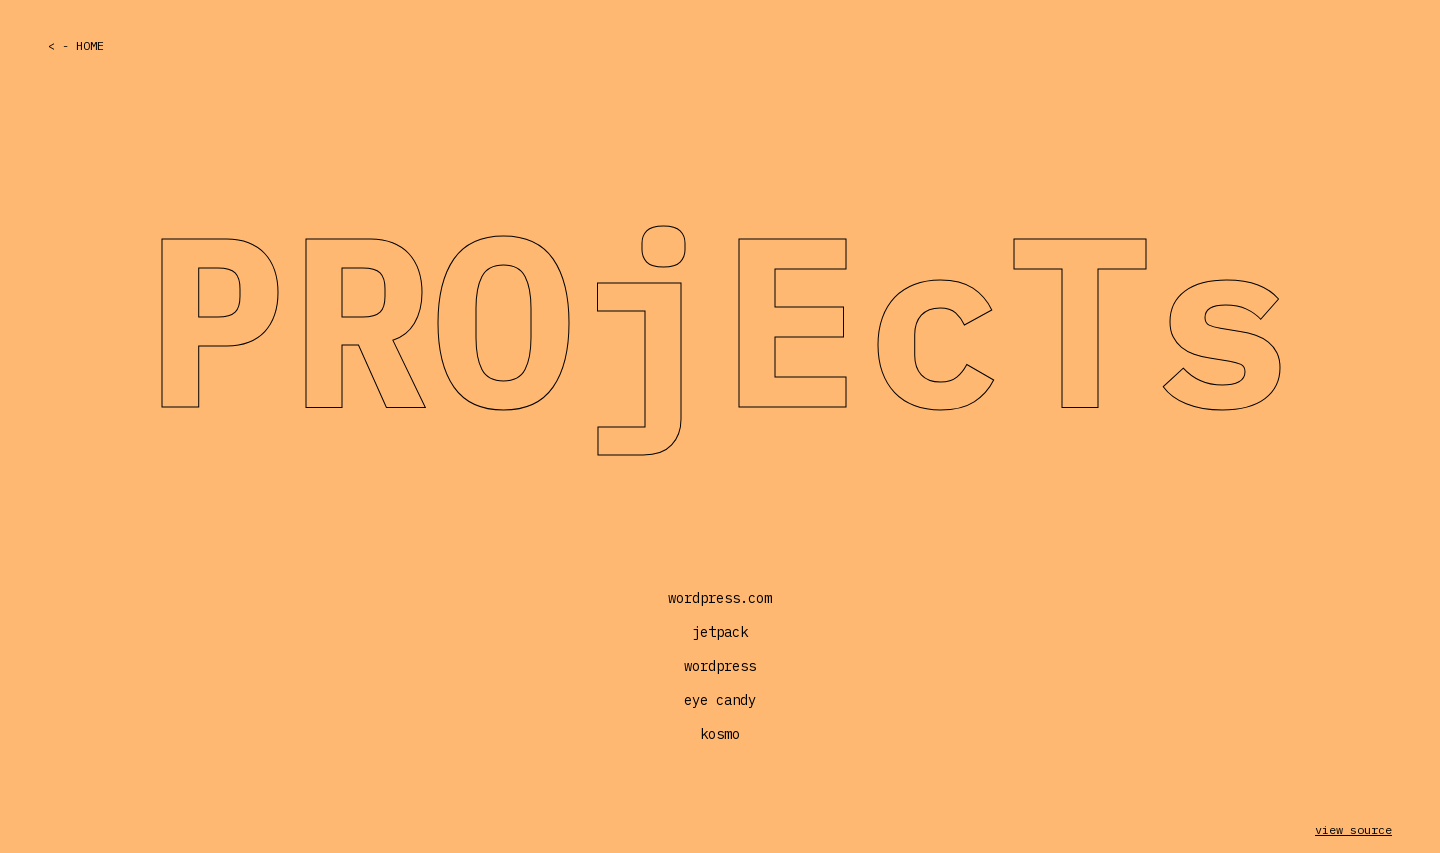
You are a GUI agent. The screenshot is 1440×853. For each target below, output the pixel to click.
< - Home (76, 45)
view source (1353, 829)
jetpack (720, 632)
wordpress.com (720, 598)
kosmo (720, 734)
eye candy (720, 700)
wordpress (720, 666)
